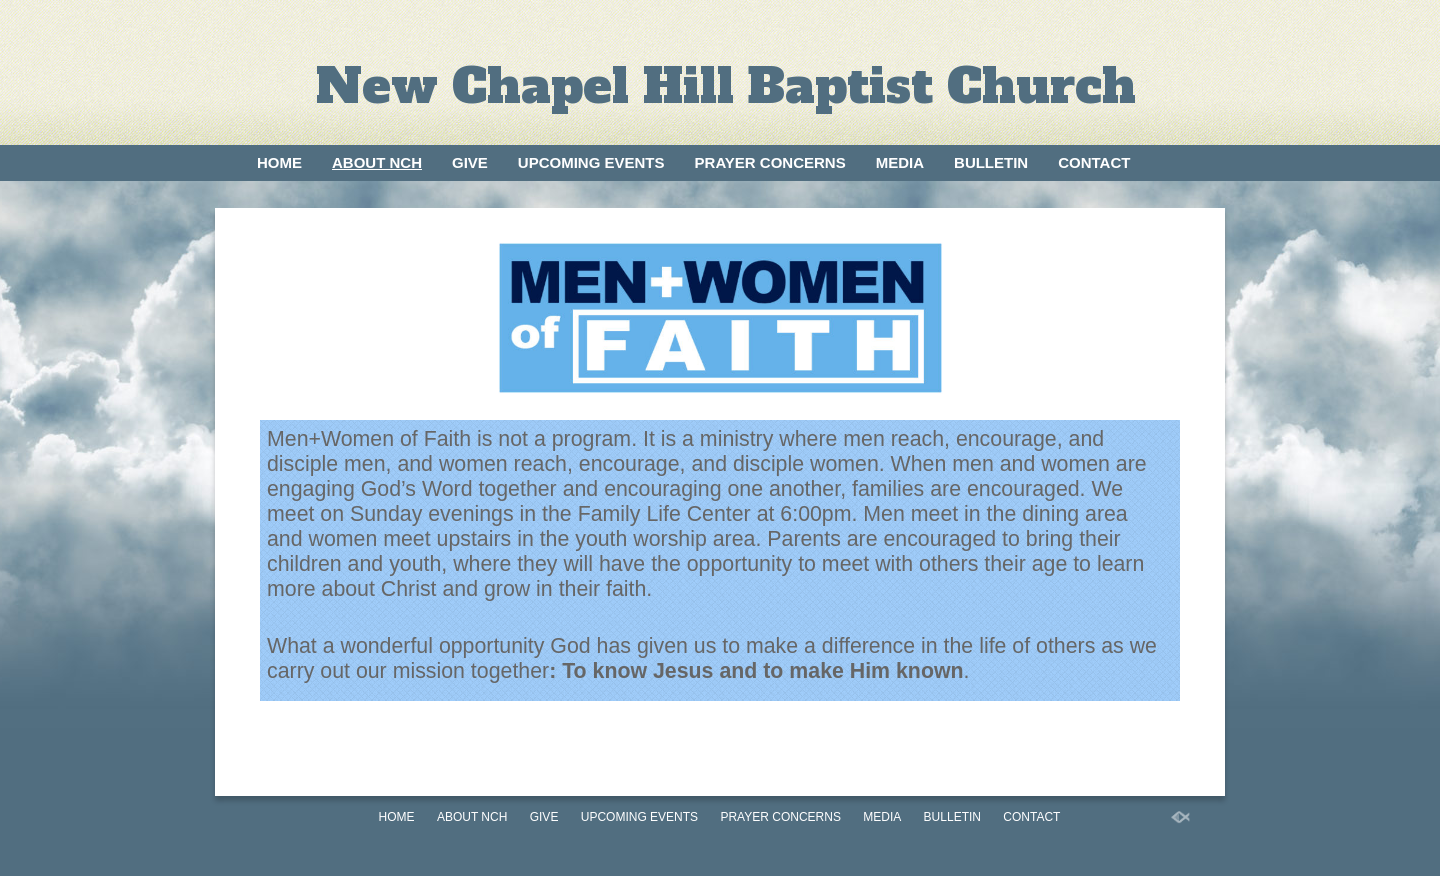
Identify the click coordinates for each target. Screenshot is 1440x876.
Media (900, 162)
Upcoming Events (591, 162)
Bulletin (991, 162)
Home (279, 162)
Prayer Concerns (770, 162)
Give (470, 162)
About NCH (377, 162)
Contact (1094, 162)
